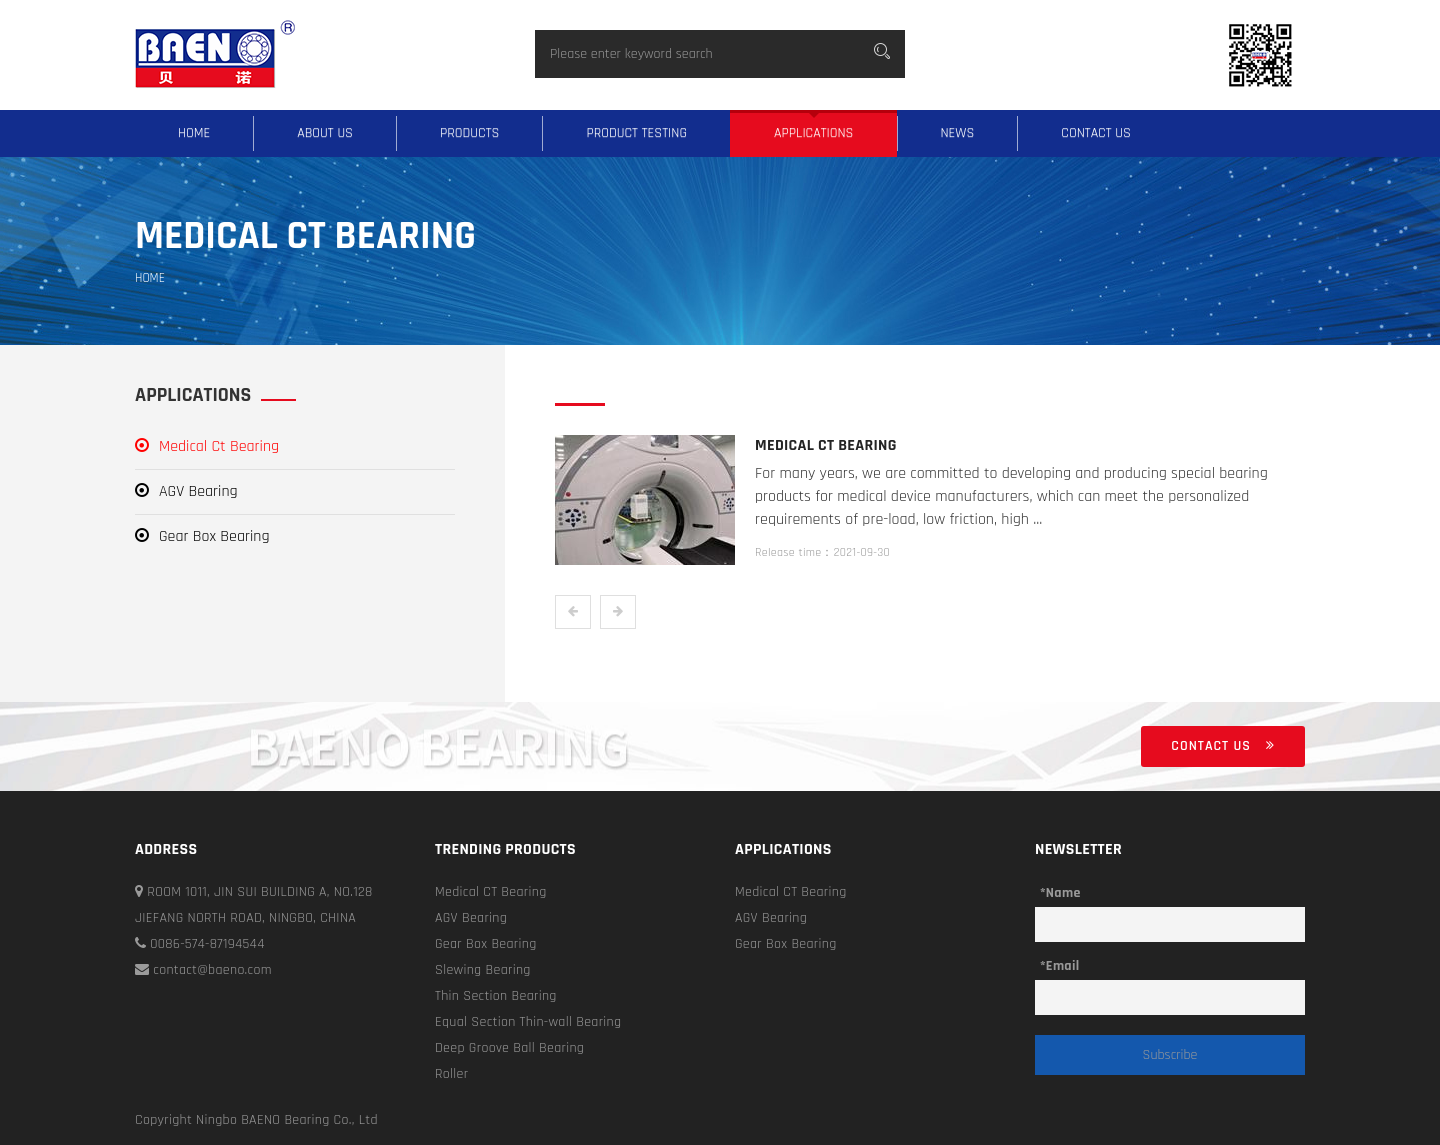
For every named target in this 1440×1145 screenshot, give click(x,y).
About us (325, 133)
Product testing (636, 133)
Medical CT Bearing (491, 892)
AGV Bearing (186, 491)
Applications (814, 133)
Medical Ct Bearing (207, 446)
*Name (1060, 893)
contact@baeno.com (203, 970)
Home (194, 133)
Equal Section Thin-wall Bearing (528, 1022)
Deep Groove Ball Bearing (509, 1048)
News (958, 133)
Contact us (1096, 133)
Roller (451, 1074)
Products (469, 133)
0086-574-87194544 (200, 944)
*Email (1059, 966)
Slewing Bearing (483, 970)
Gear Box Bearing (202, 536)
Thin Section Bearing (496, 996)
